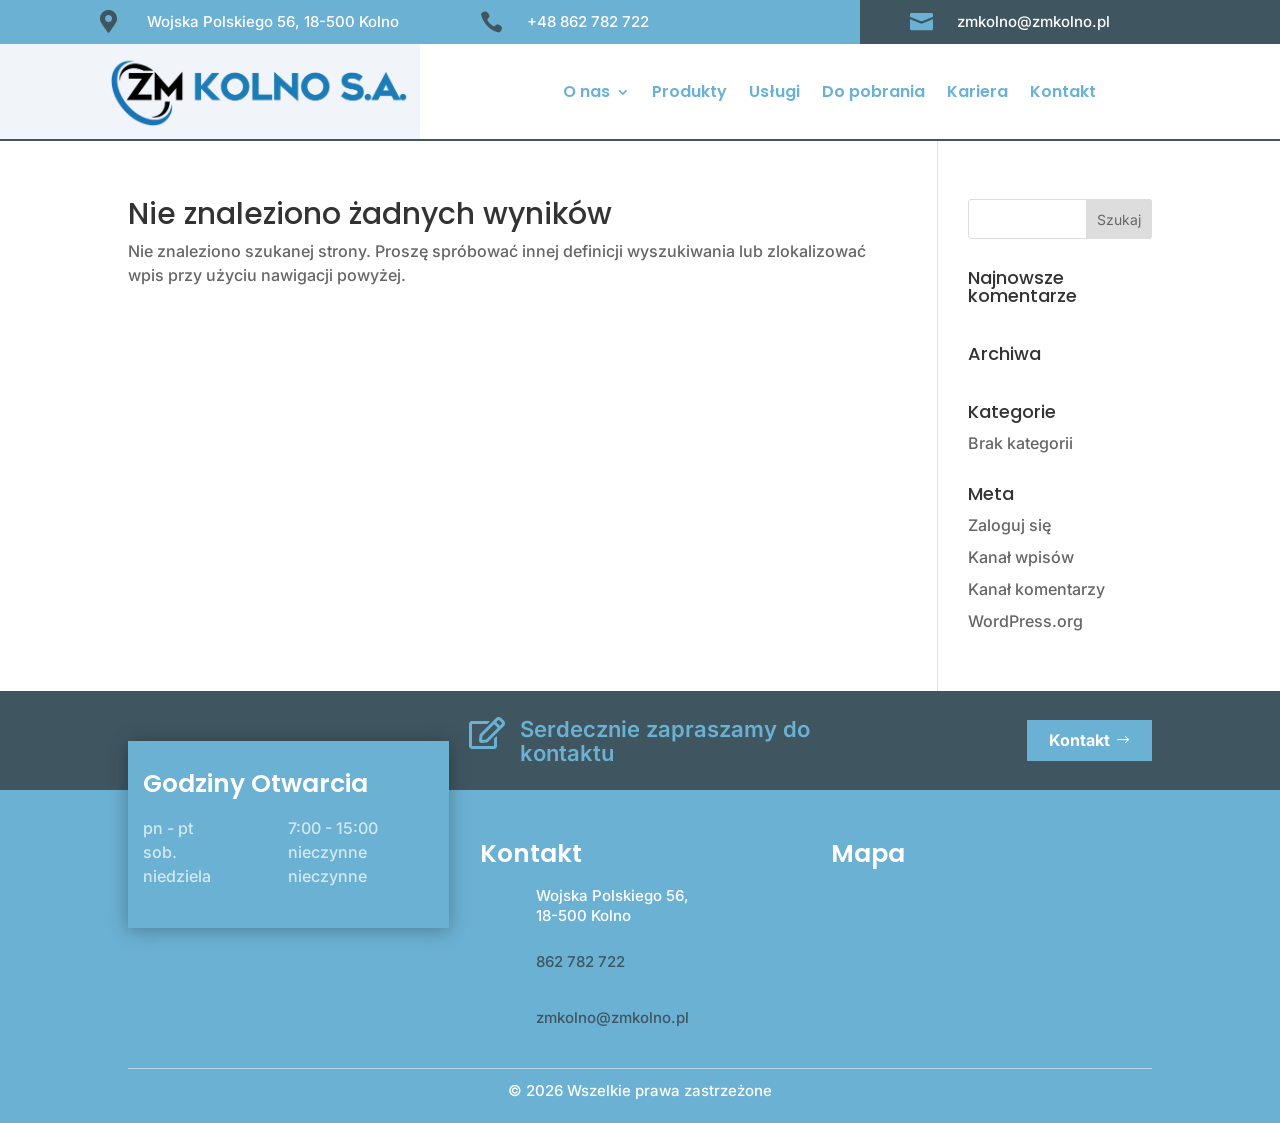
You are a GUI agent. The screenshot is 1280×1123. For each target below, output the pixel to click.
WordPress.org (1025, 621)
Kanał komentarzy (1036, 589)
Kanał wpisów (1021, 557)
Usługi (774, 94)
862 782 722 (580, 961)
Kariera (977, 94)
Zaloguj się (1009, 525)
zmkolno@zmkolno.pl (612, 1017)
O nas (586, 94)
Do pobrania (873, 94)
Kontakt (1063, 94)
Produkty (689, 94)
